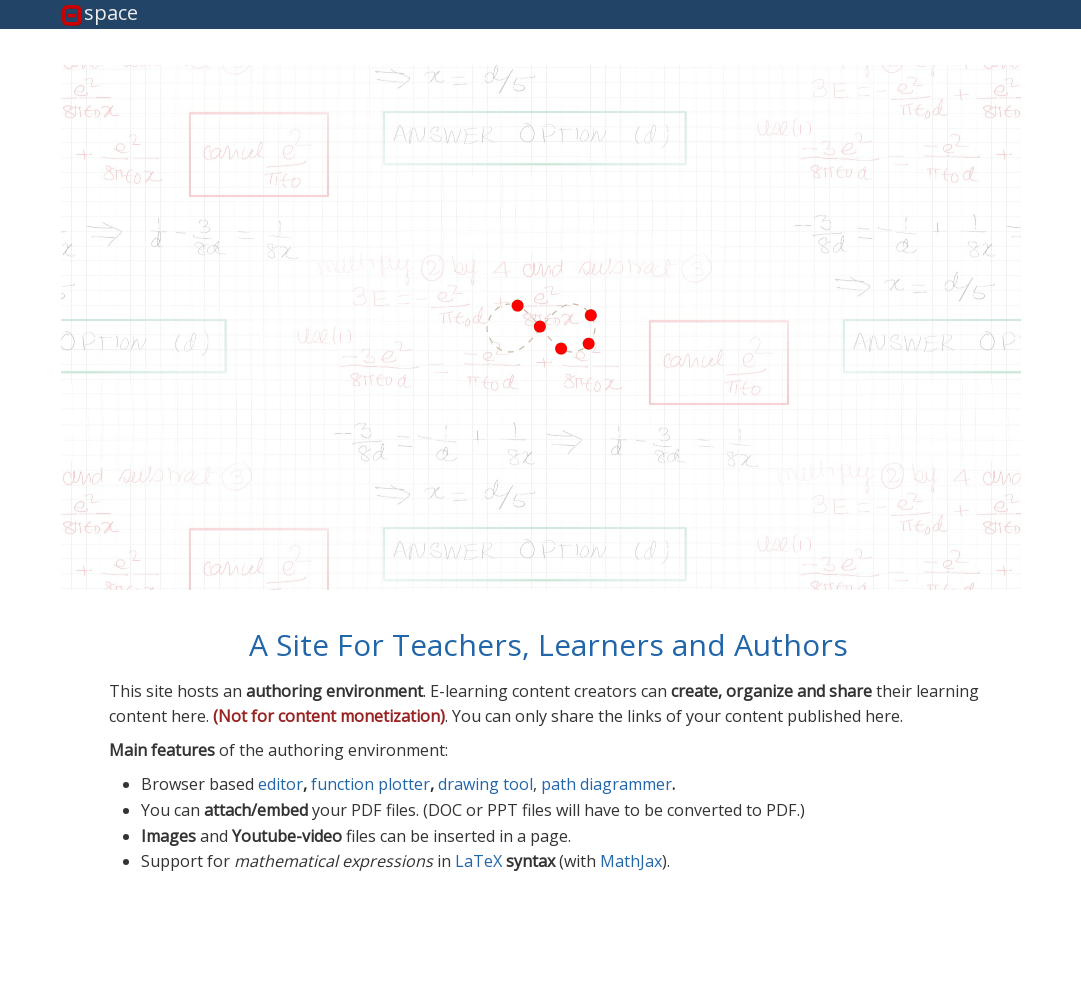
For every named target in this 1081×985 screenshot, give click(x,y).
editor (280, 784)
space (111, 13)
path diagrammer (606, 784)
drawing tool (485, 784)
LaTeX (478, 861)
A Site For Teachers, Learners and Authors (548, 644)
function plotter (370, 784)
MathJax (631, 861)
